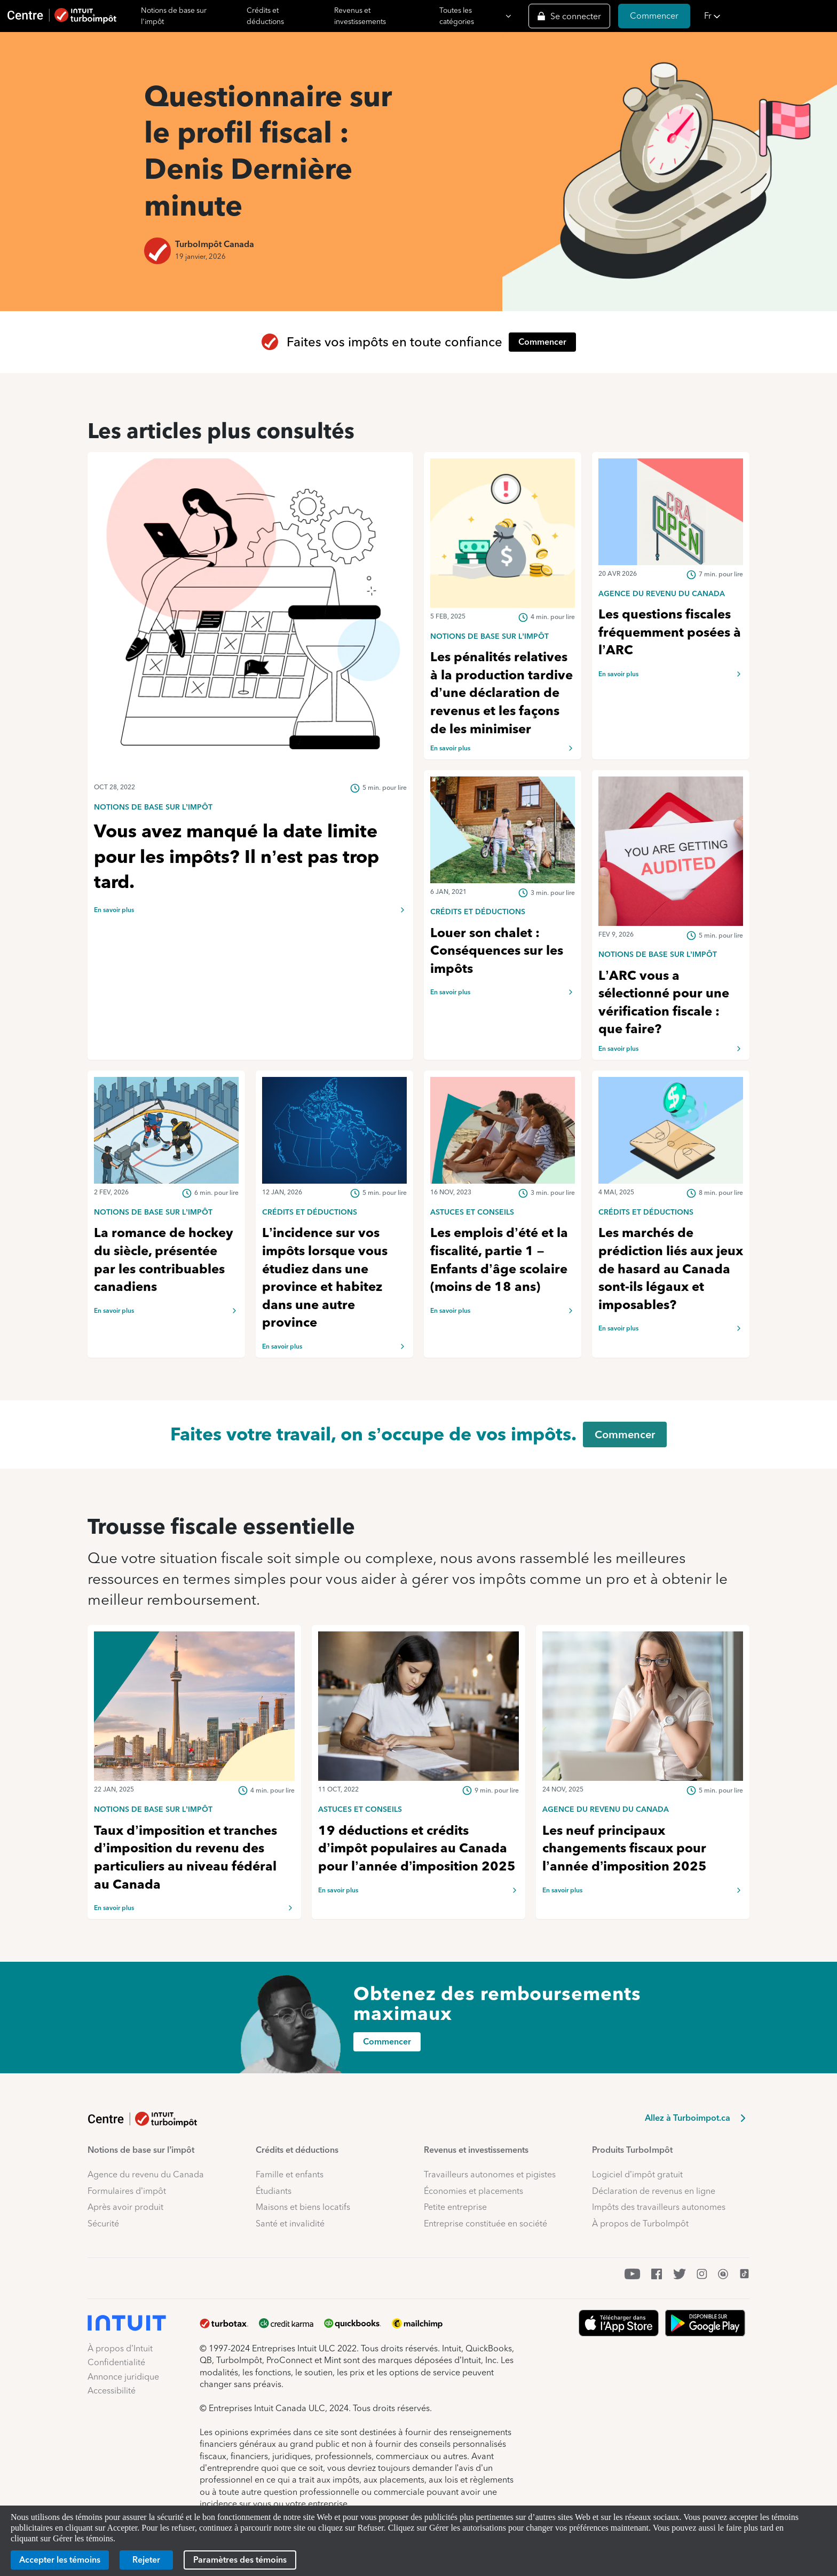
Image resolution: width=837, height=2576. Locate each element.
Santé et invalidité (290, 2223)
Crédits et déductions (265, 16)
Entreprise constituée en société (485, 2223)
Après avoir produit (125, 2207)
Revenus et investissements (360, 16)
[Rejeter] (146, 2560)
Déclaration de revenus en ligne (653, 2191)
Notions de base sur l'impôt (174, 16)
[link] (250, 806)
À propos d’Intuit (120, 2348)
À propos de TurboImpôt (640, 2223)
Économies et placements (473, 2191)
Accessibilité (112, 2390)
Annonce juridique (123, 2377)
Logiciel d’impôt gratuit (637, 2174)
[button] (767, 16)
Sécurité (103, 2223)
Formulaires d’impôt (127, 2191)
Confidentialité (116, 2362)
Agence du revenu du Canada (146, 2174)
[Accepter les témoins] (60, 2560)
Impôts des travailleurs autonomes (658, 2207)
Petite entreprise (455, 2207)
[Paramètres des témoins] (240, 2560)
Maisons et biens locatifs (303, 2207)
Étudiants (273, 2191)
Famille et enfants (289, 2174)
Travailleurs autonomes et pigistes (490, 2174)
